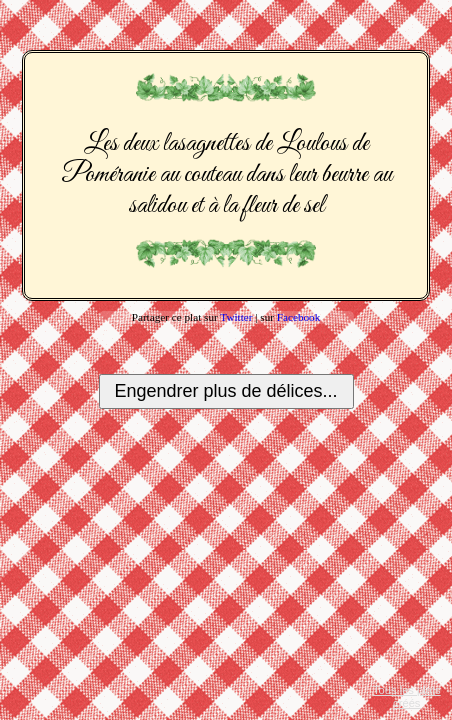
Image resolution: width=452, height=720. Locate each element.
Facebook (299, 317)
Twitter (236, 317)
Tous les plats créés (407, 696)
